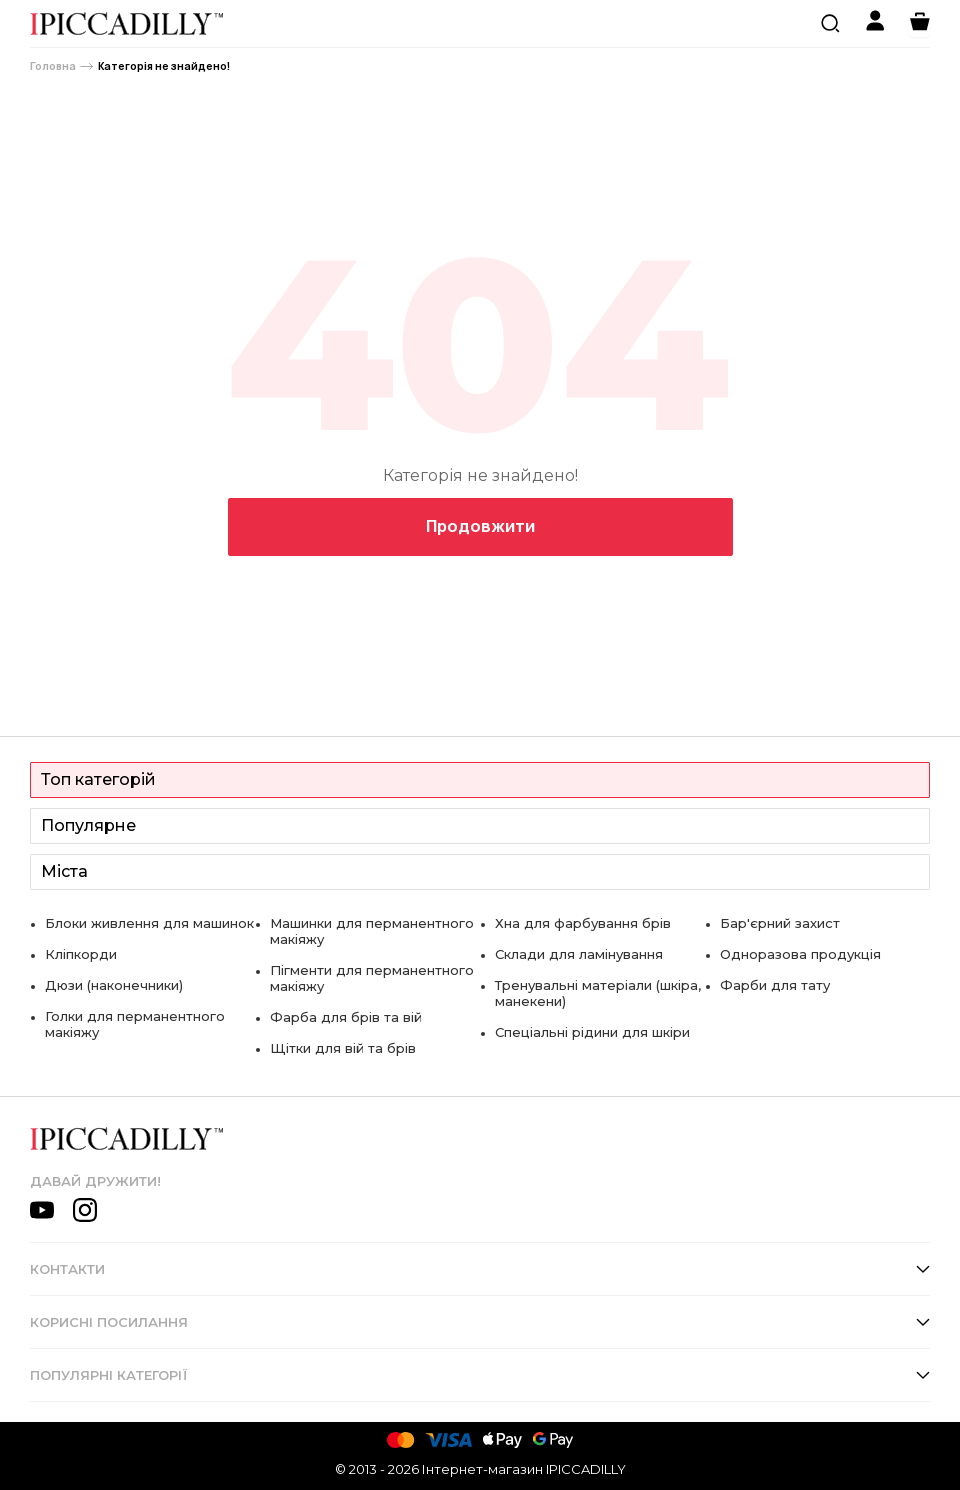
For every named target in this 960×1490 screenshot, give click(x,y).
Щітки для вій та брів (343, 1048)
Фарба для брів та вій (346, 1017)
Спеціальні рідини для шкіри (592, 1032)
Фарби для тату (775, 985)
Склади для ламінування (579, 954)
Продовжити (480, 526)
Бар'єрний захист (780, 923)
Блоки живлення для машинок (149, 923)
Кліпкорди (81, 954)
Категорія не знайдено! (164, 66)
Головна (53, 66)
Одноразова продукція (800, 954)
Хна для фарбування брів (583, 923)
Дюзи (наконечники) (114, 985)
